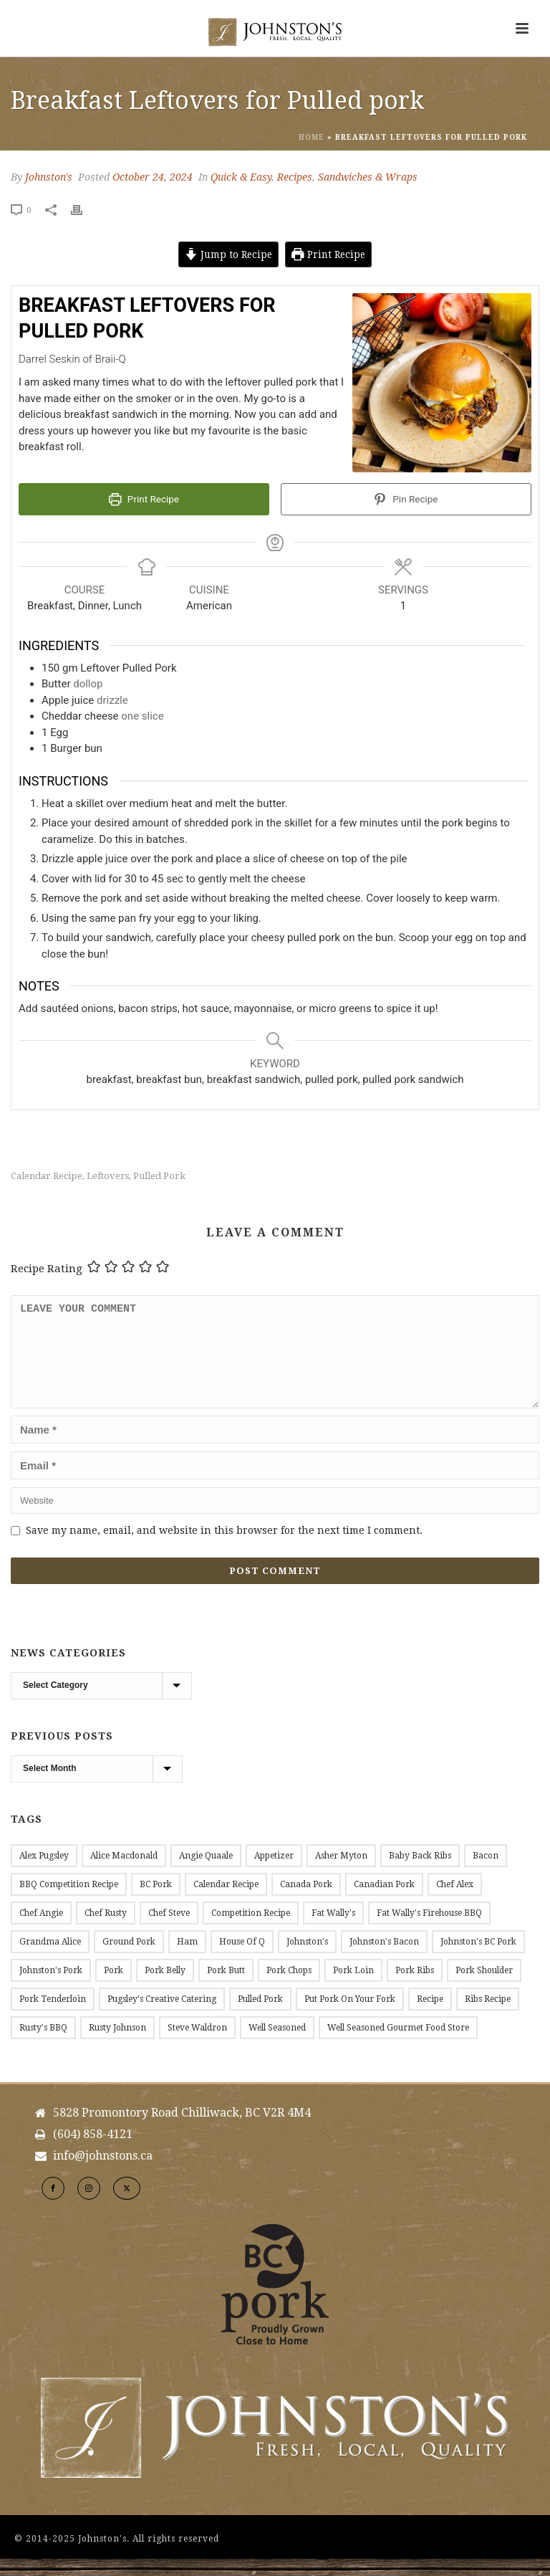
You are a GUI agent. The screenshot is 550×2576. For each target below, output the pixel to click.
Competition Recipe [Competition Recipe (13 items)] (250, 1930)
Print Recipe (328, 254)
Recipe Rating (46, 1268)
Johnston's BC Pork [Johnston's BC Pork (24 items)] (478, 1959)
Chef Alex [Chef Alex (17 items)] (454, 1902)
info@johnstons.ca (103, 2173)
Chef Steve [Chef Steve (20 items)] (169, 1930)
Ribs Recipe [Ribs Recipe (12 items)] (488, 2016)
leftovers (108, 1175)
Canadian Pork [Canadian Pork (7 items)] (384, 1902)
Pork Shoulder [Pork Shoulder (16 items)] (484, 1988)
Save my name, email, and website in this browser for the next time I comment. (224, 1547)
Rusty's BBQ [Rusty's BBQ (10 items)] (43, 2045)
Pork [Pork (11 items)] (113, 1988)
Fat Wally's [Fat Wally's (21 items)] (333, 1930)
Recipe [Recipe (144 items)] (430, 2016)
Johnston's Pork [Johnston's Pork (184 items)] (50, 1988)
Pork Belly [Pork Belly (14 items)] (165, 1988)
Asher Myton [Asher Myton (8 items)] (341, 1873)
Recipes (294, 177)
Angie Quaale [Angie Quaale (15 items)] (206, 1873)
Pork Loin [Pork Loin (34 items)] (353, 1988)
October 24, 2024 (152, 177)
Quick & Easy (241, 177)
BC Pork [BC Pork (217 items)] (156, 1902)
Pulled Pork (159, 1175)
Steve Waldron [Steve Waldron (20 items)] (197, 2045)
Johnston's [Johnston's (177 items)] (307, 1959)
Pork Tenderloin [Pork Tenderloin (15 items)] (52, 2016)
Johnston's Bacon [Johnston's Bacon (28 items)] (384, 1959)
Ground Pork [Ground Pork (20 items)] (128, 1959)
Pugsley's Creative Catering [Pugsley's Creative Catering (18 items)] (161, 2016)
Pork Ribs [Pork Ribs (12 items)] (414, 1988)
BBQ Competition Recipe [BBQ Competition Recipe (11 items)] (68, 1902)
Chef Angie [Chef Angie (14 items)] (41, 1930)
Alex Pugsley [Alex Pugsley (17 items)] (44, 1873)
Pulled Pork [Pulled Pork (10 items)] (260, 2016)
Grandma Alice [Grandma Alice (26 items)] (50, 1959)
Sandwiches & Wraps (368, 177)
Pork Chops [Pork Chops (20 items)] (289, 1988)
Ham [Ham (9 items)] (187, 1959)
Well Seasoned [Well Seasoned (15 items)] (277, 2045)
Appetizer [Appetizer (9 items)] (274, 1873)
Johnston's (48, 177)
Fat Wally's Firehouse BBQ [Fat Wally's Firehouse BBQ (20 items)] (429, 1930)
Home (311, 137)
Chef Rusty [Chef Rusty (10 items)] (106, 1930)
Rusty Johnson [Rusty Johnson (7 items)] (117, 2045)
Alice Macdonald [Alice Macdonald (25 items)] (124, 1873)
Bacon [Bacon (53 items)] (485, 1873)
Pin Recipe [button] (406, 499)
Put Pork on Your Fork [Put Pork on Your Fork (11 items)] (349, 2016)
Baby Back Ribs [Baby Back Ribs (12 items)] (420, 1873)
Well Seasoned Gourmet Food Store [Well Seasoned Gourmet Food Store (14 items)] (398, 2045)
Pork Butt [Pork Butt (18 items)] (226, 1988)
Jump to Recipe (228, 254)
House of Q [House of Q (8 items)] (242, 1959)
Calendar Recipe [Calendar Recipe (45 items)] (226, 1902)
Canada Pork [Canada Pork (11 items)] (306, 1902)
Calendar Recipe (46, 1175)
